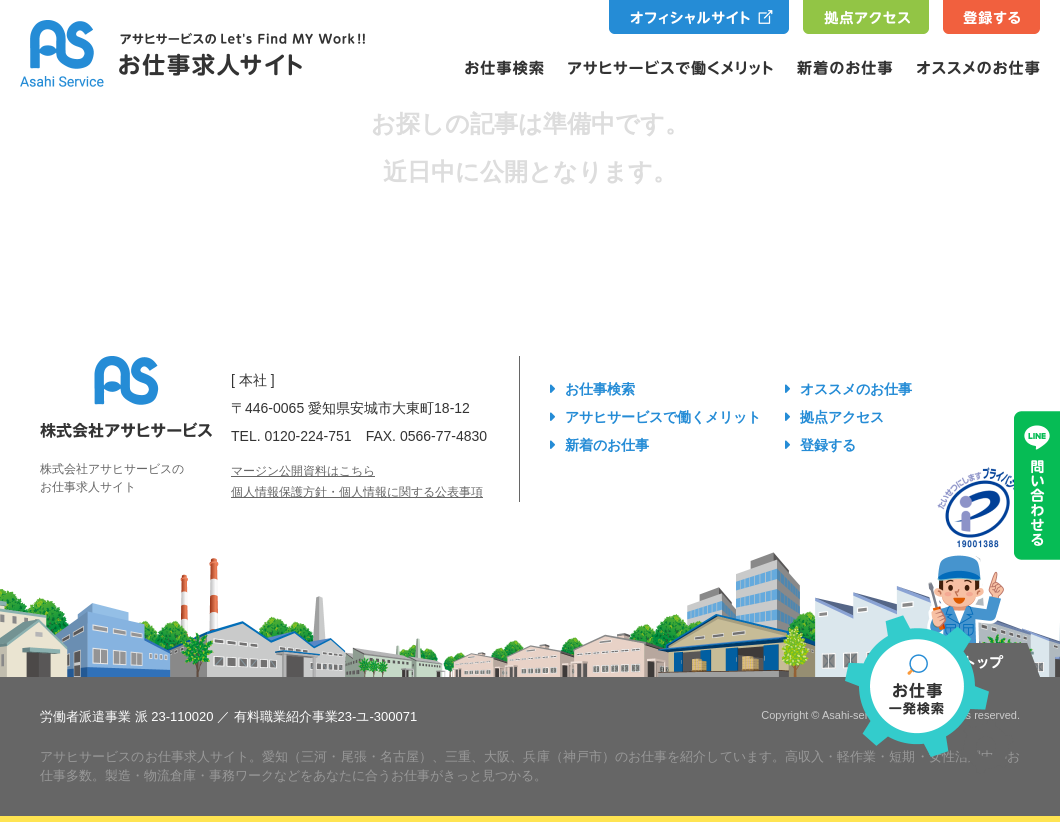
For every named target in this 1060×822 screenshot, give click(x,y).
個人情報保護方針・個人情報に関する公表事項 (357, 492)
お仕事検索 (600, 389)
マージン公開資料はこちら (303, 471)
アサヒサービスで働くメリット (663, 417)
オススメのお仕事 (856, 389)
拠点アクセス (842, 417)
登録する (828, 445)
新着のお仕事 (607, 445)
